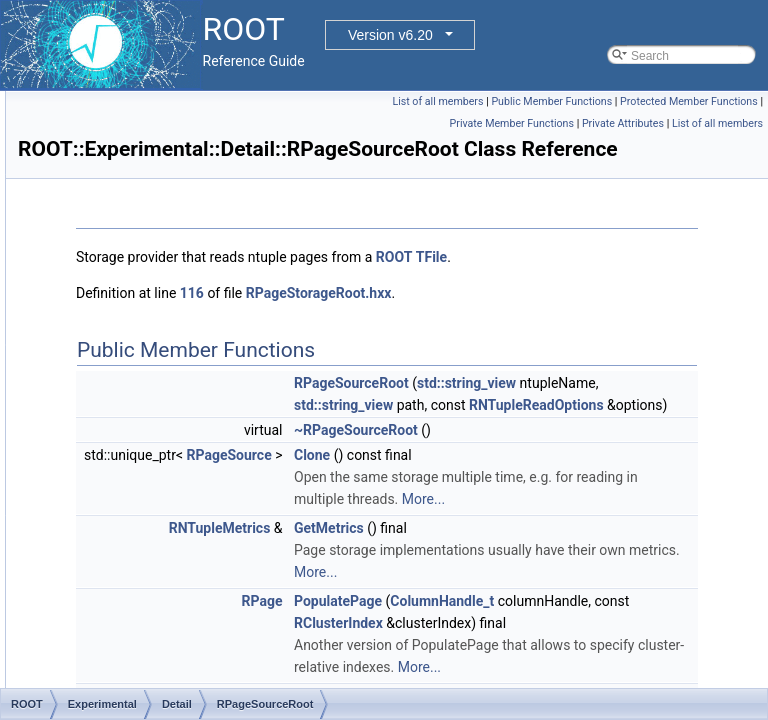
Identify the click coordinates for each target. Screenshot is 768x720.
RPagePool (144, 267)
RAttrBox (122, 597)
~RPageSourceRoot (606, 634)
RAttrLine (123, 641)
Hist (108, 531)
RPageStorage (153, 421)
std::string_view (598, 499)
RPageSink (144, 289)
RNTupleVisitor (154, 135)
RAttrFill (119, 619)
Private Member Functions (605, 145)
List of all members (583, 101)
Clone (562, 659)
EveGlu (117, 509)
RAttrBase (125, 575)
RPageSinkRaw (156, 311)
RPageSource (151, 355)
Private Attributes (717, 145)
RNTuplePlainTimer (166, 465)
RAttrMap (123, 663)
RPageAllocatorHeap (170, 201)
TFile (341, 351)
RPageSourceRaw (163, 377)
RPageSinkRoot (156, 333)
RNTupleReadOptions (611, 587)
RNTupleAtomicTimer (171, 443)
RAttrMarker (130, 685)
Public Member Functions (697, 101)
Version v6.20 (390, 35)
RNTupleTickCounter (169, 91)
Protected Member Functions (689, 123)
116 (442, 387)
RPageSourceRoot (164, 399)
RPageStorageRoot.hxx (569, 387)
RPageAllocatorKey (166, 223)
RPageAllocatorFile (165, 179)
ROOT (644, 329)
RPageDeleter (151, 245)
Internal (118, 553)
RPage (132, 157)
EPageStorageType (166, 487)
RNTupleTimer (152, 113)
